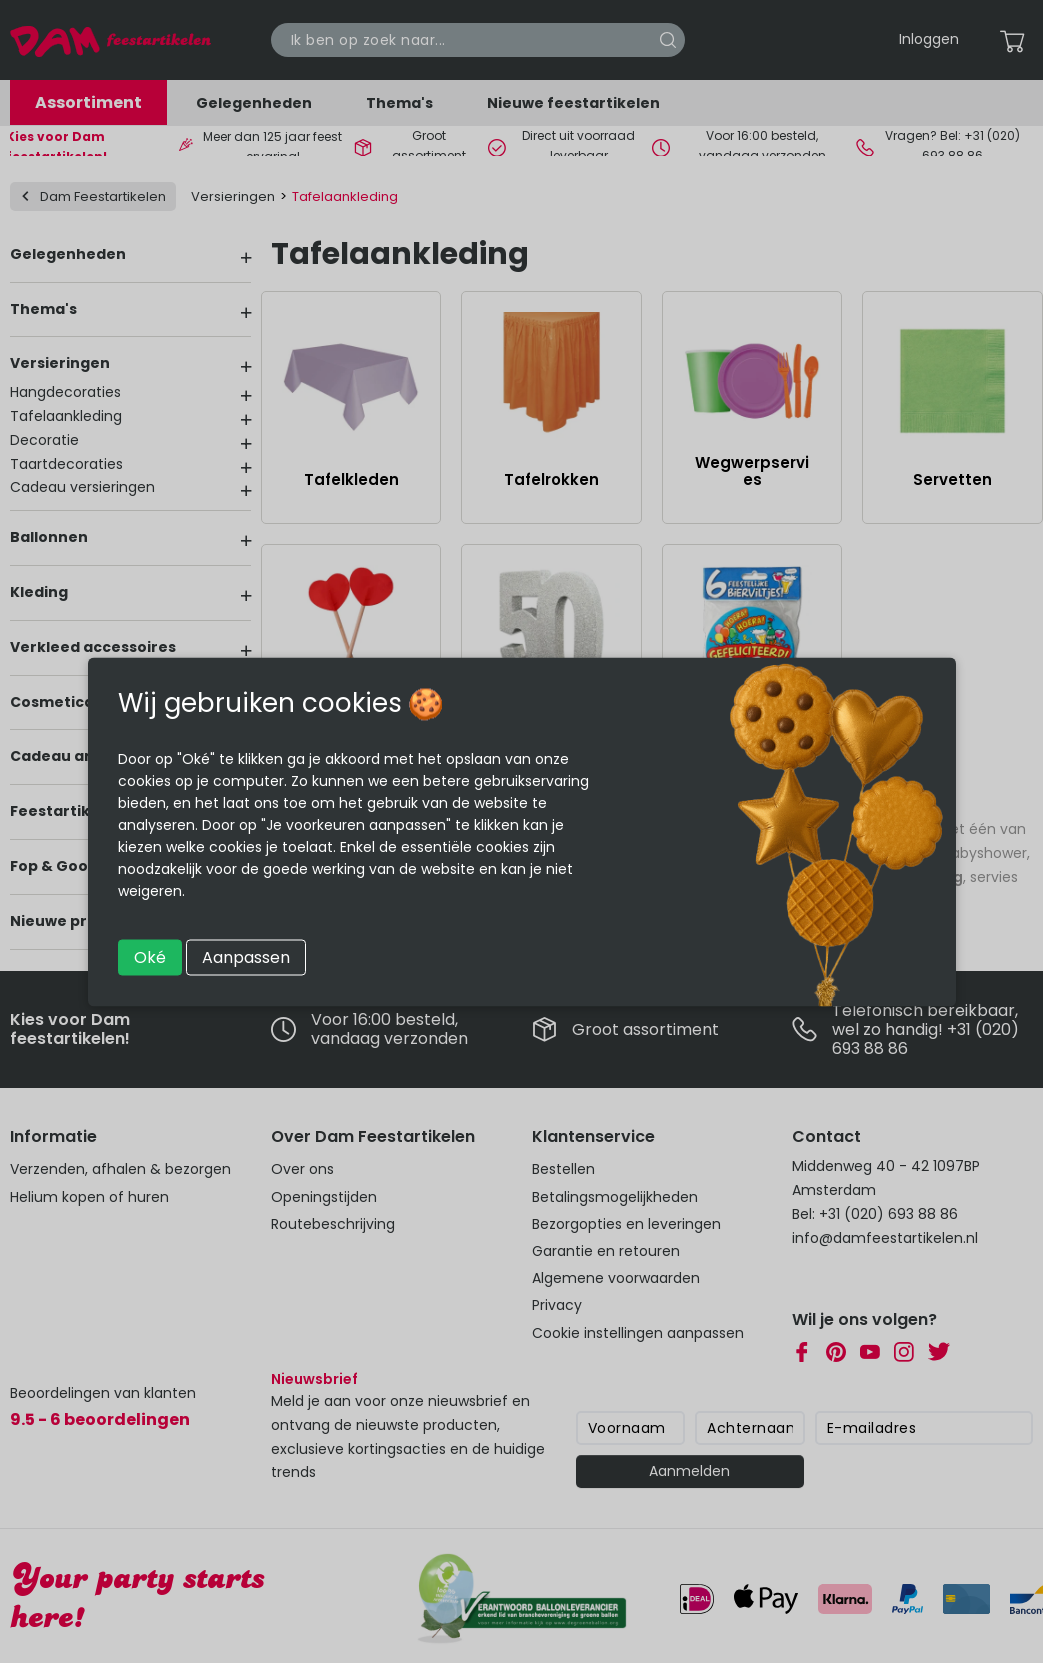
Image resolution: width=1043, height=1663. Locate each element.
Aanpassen (246, 956)
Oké (150, 956)
